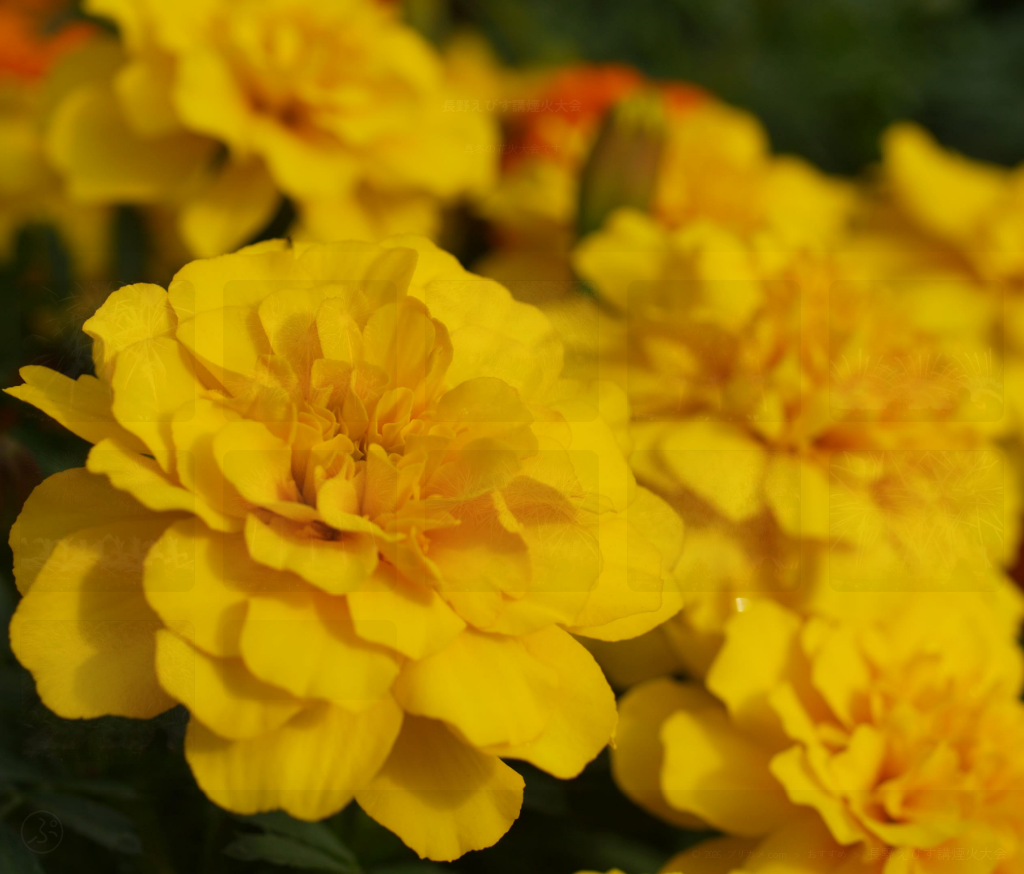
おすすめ (827, 854)
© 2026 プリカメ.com (739, 854)
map (309, 689)
